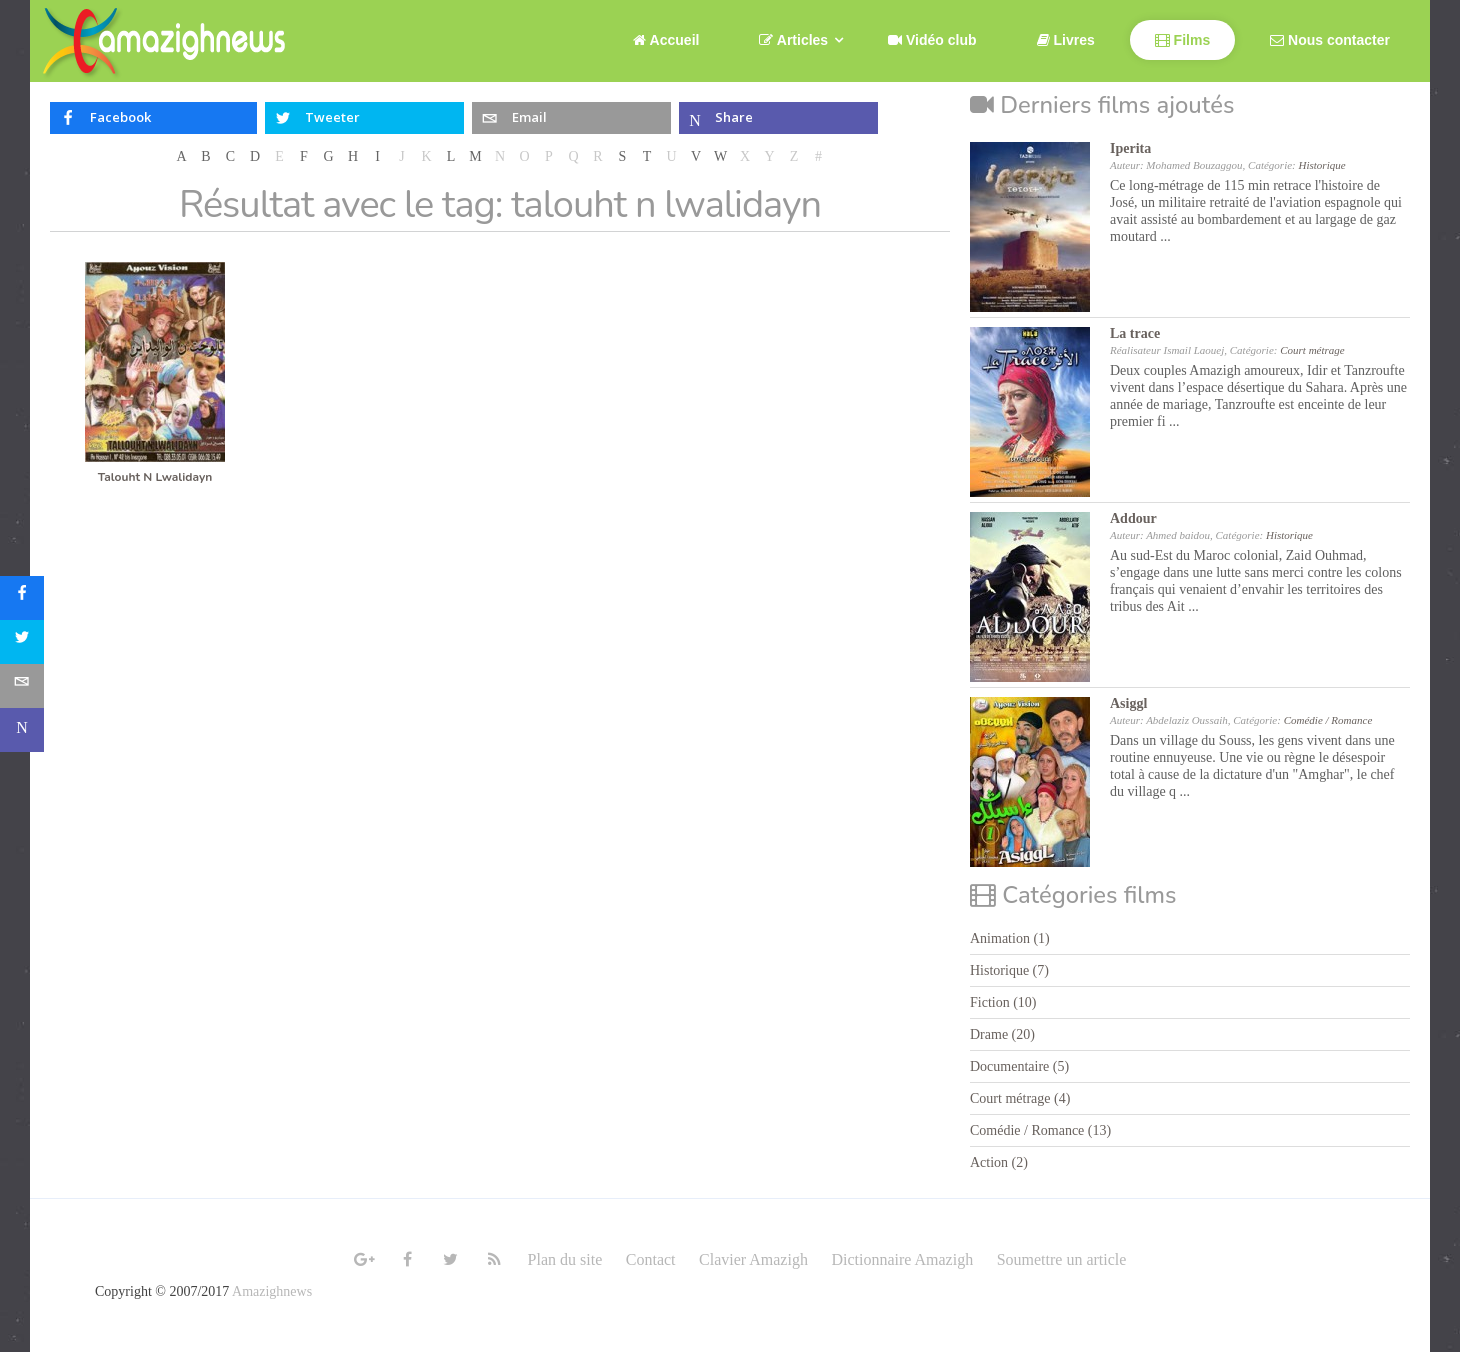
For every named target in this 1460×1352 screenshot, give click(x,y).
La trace (1135, 333)
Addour (1133, 518)
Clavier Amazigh (753, 1259)
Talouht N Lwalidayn (155, 477)
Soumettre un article (1062, 1259)
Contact (651, 1259)
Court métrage (1312, 350)
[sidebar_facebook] (22, 598)
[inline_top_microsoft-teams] (778, 118)
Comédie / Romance (1328, 720)
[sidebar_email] (22, 686)
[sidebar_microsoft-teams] (22, 730)
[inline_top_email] (571, 118)
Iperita (1130, 148)
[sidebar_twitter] (22, 642)
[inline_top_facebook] (153, 118)
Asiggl (1128, 703)
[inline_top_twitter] (364, 118)
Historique (1322, 165)
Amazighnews (272, 1291)
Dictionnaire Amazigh (902, 1259)
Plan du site (565, 1259)
